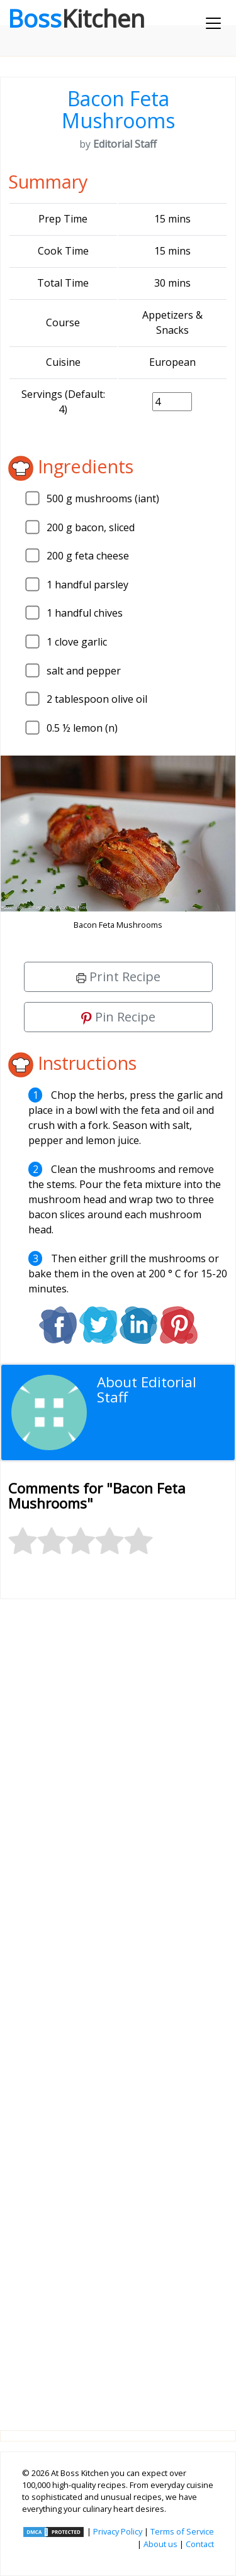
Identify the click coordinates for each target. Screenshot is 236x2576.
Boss (76, 18)
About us (160, 2544)
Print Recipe (118, 976)
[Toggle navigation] (213, 23)
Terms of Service (182, 2531)
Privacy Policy (117, 2531)
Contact (200, 2544)
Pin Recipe (118, 1016)
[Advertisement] (118, 2004)
